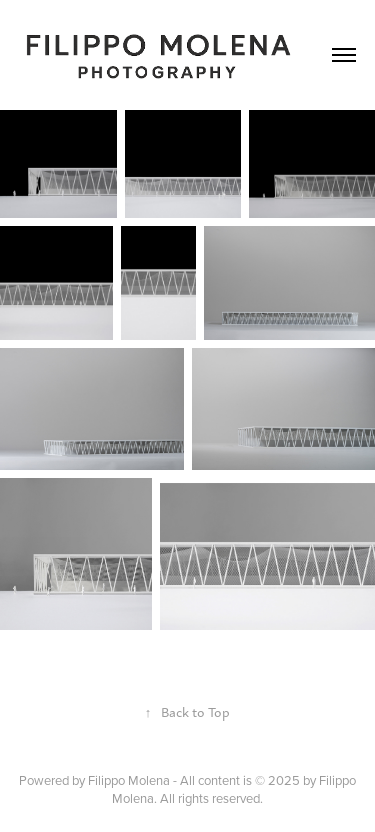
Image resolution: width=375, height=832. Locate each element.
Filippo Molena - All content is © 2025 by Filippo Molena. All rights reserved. (222, 789)
